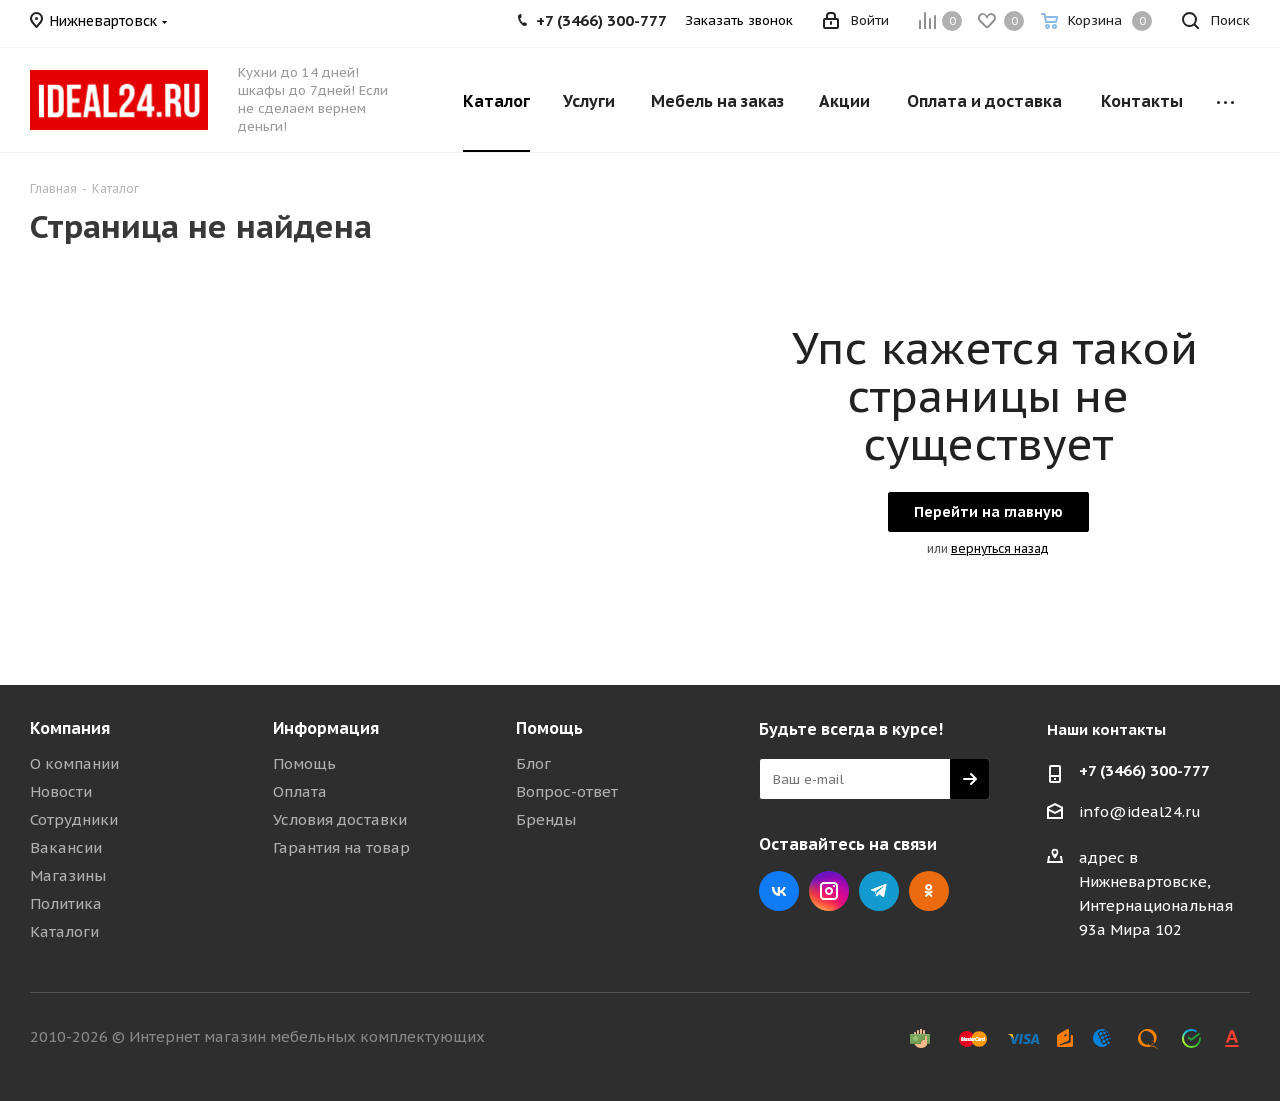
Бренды (546, 819)
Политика (66, 903)
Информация (326, 728)
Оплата (300, 791)
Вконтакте (779, 891)
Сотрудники (74, 819)
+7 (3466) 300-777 (1144, 770)
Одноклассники (929, 891)
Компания (70, 728)
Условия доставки (340, 819)
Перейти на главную (988, 512)
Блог (533, 763)
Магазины (68, 875)
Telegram (879, 891)
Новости (61, 791)
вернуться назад (1000, 548)
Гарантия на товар (341, 847)
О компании (74, 763)
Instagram (829, 891)
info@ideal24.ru (1140, 811)
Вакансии (66, 847)
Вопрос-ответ (567, 791)
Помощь (304, 763)
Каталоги (64, 931)
